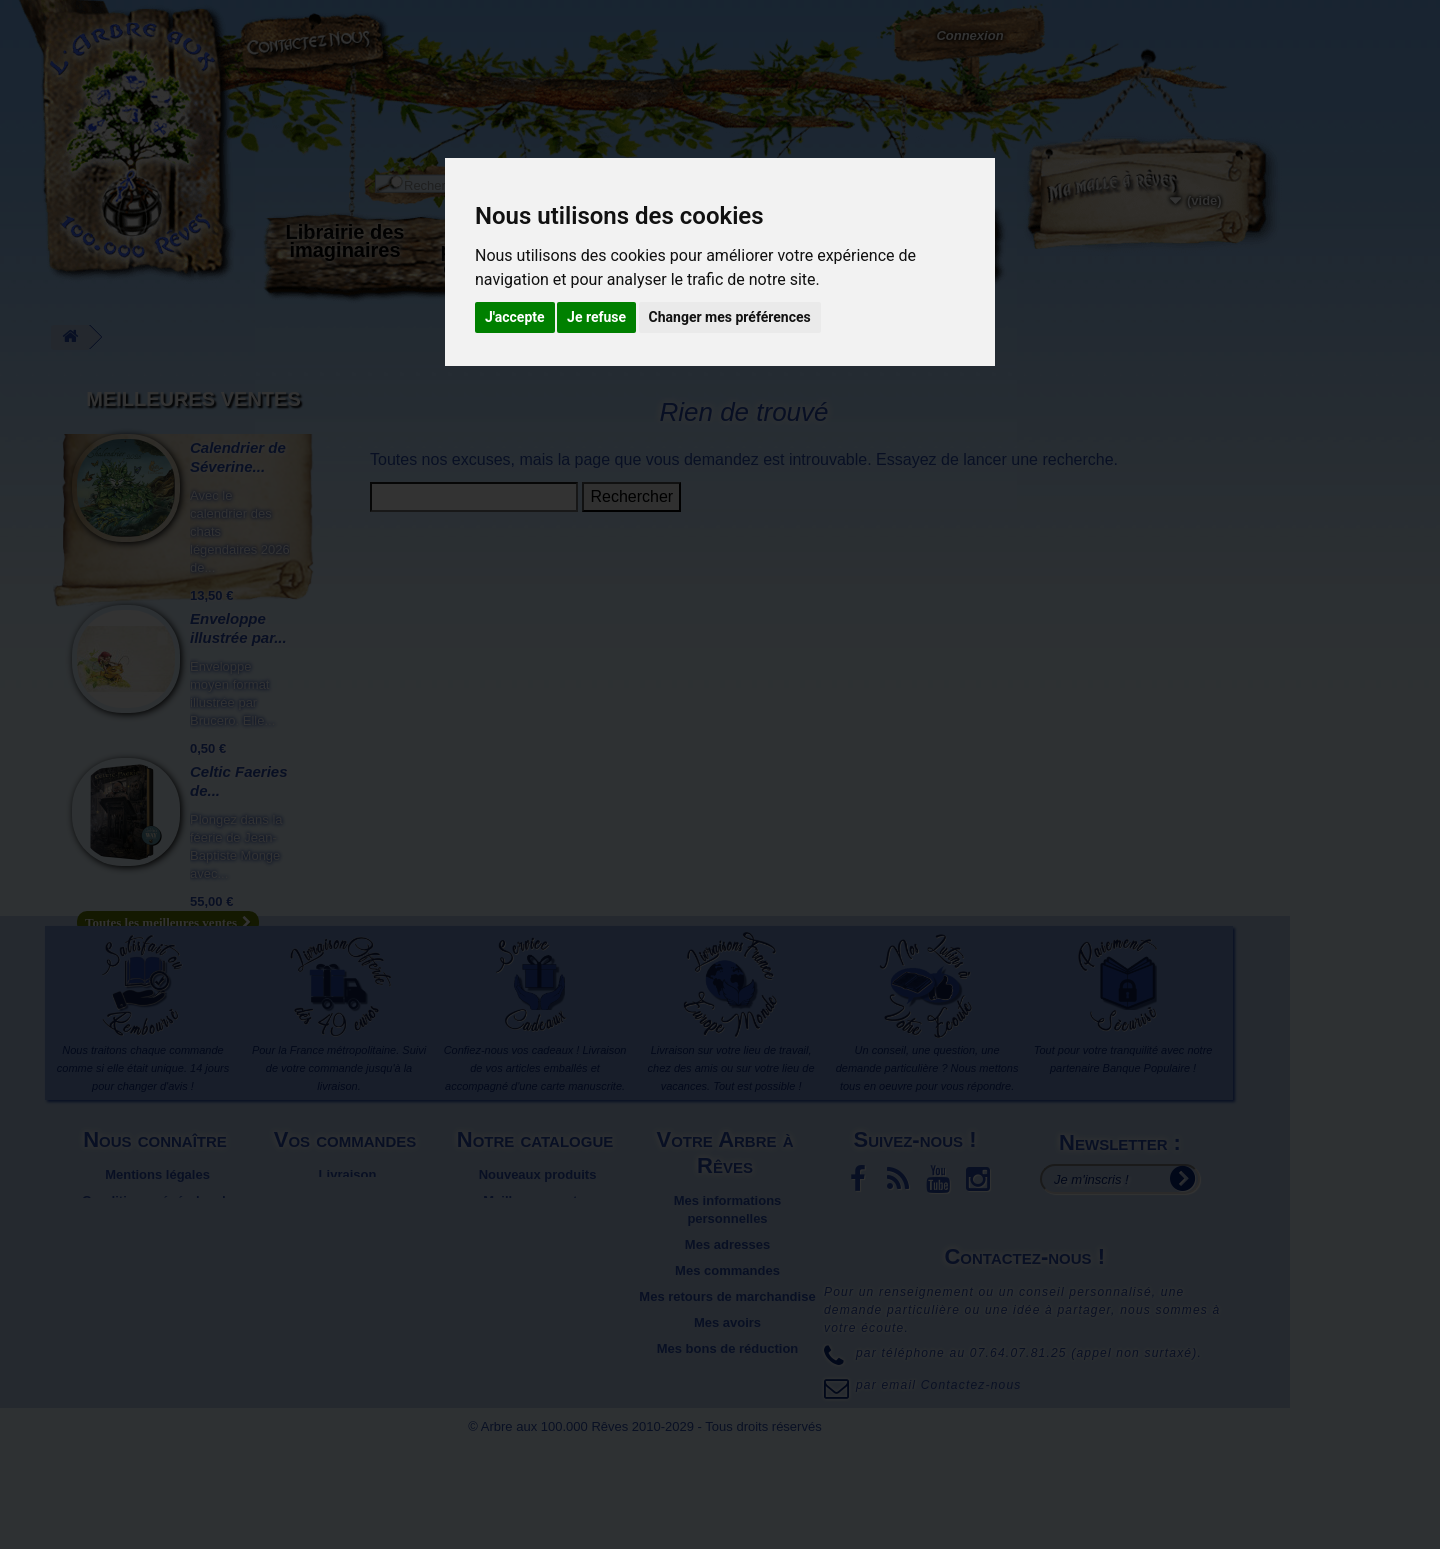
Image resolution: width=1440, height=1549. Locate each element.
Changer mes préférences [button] (730, 317)
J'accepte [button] (515, 317)
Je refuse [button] (596, 317)
